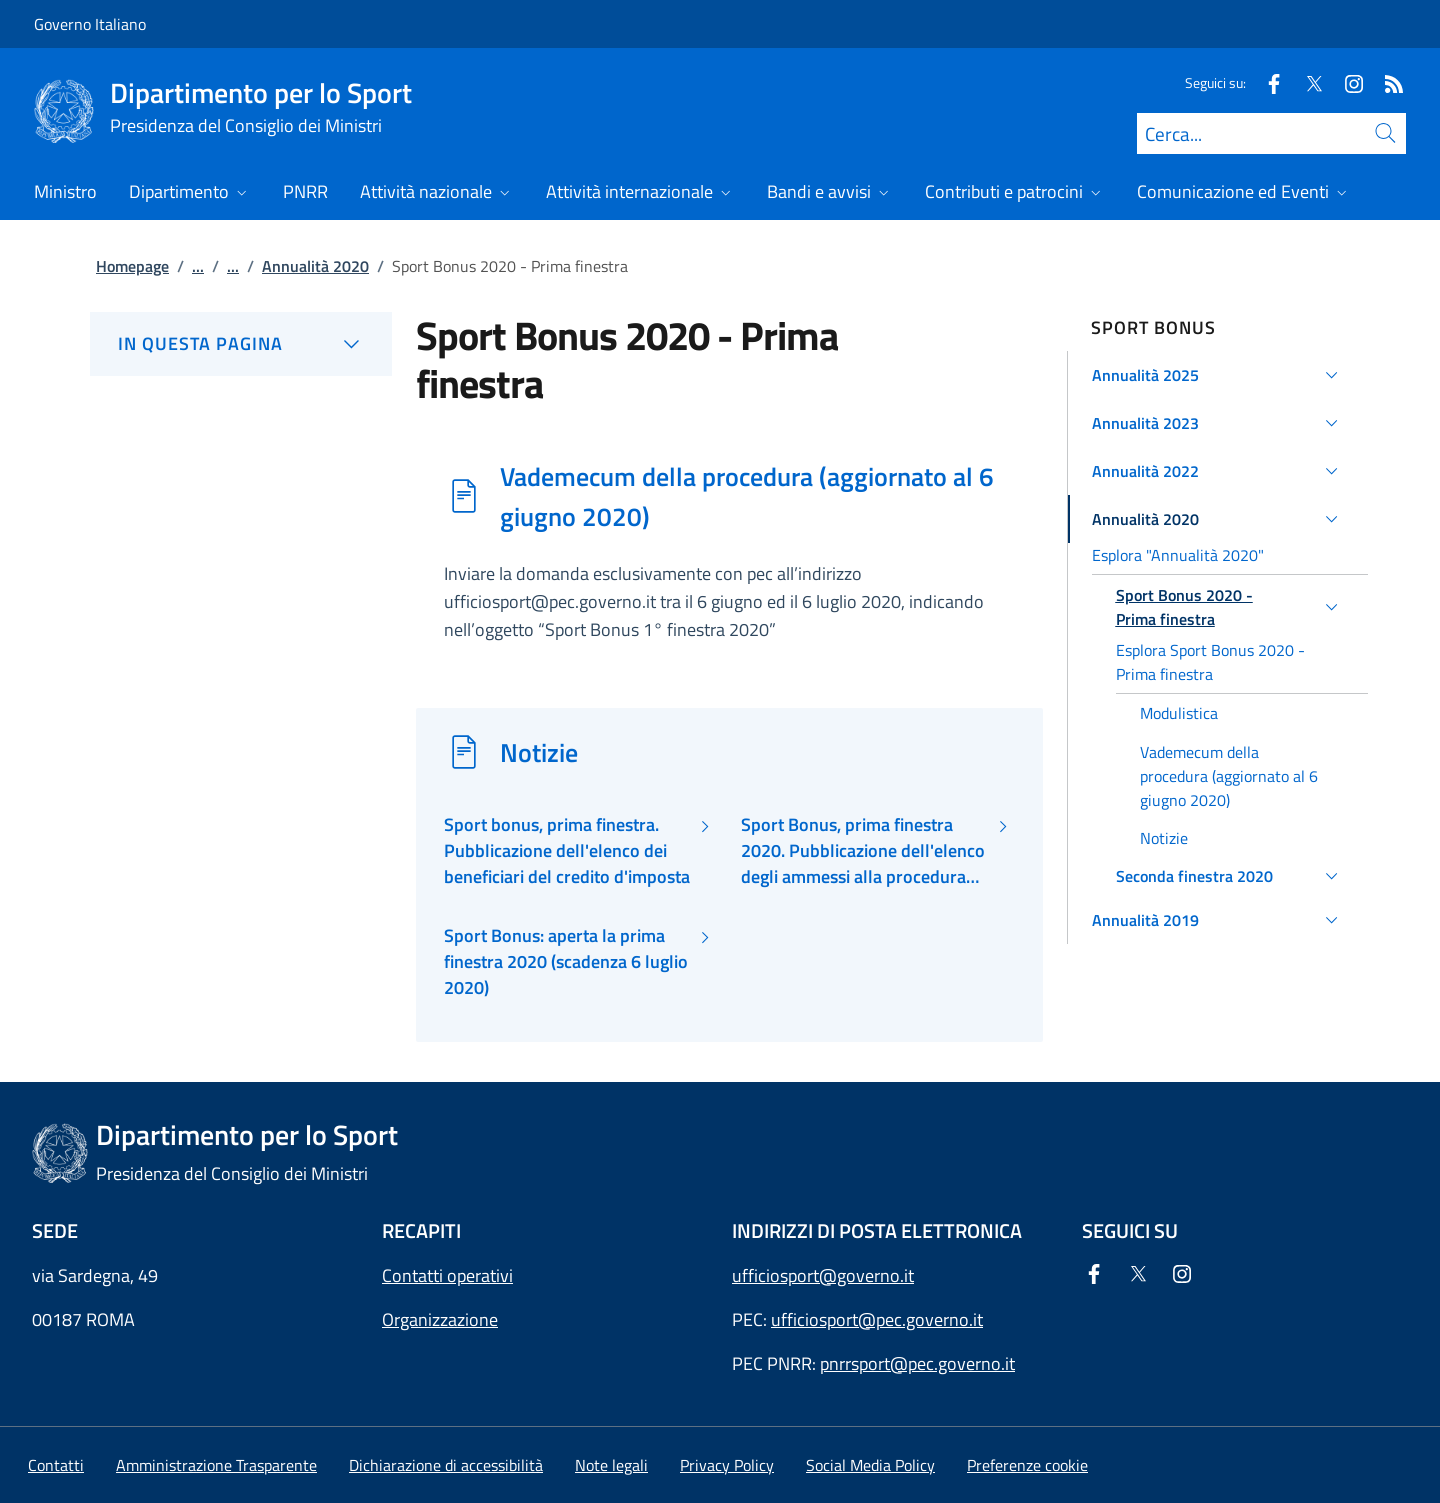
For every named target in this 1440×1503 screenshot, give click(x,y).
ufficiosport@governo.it (823, 1275)
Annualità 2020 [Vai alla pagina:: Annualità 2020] (315, 266)
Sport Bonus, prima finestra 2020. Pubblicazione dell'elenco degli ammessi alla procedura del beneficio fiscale (863, 851)
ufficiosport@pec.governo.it (877, 1319)
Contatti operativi (447, 1275)
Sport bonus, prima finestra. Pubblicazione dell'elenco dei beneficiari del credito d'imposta (567, 851)
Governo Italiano (90, 24)
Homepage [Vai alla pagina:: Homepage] (132, 266)
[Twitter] (1306, 82)
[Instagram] (1346, 82)
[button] (1218, 375)
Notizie (539, 752)
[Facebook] (1266, 82)
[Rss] (1386, 82)
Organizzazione (440, 1319)
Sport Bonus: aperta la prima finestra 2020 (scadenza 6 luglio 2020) (566, 962)
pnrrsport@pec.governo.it (917, 1363)
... (198, 266)
